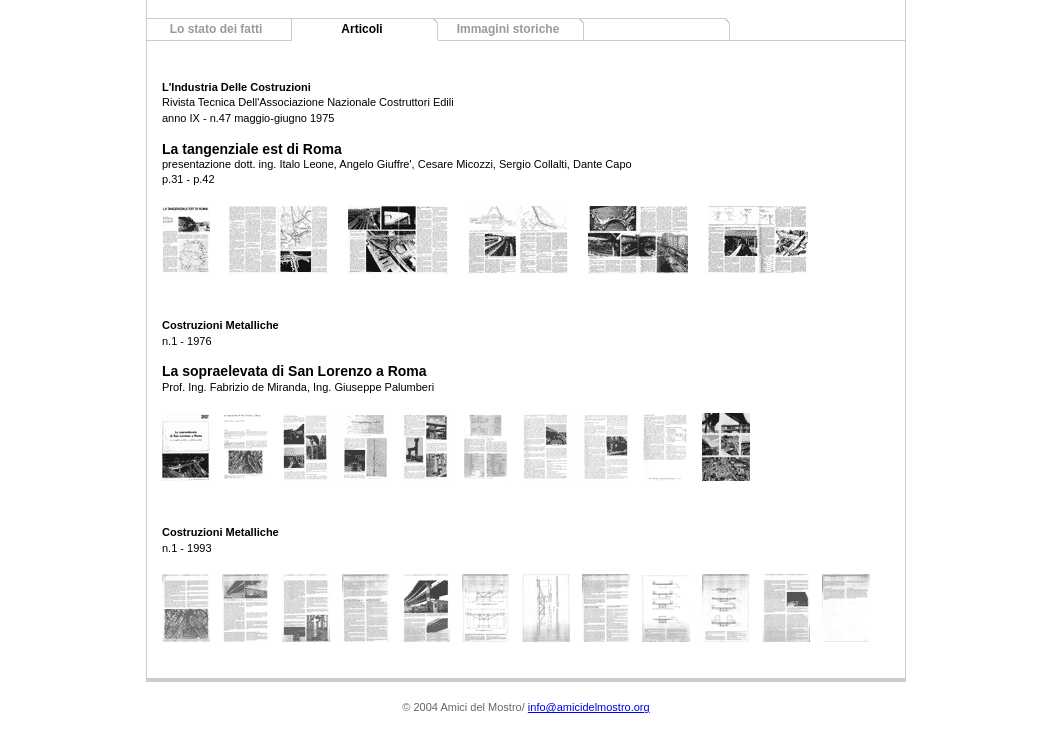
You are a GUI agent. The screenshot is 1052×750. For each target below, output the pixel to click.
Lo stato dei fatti (216, 29)
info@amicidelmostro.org (589, 707)
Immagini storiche (508, 29)
